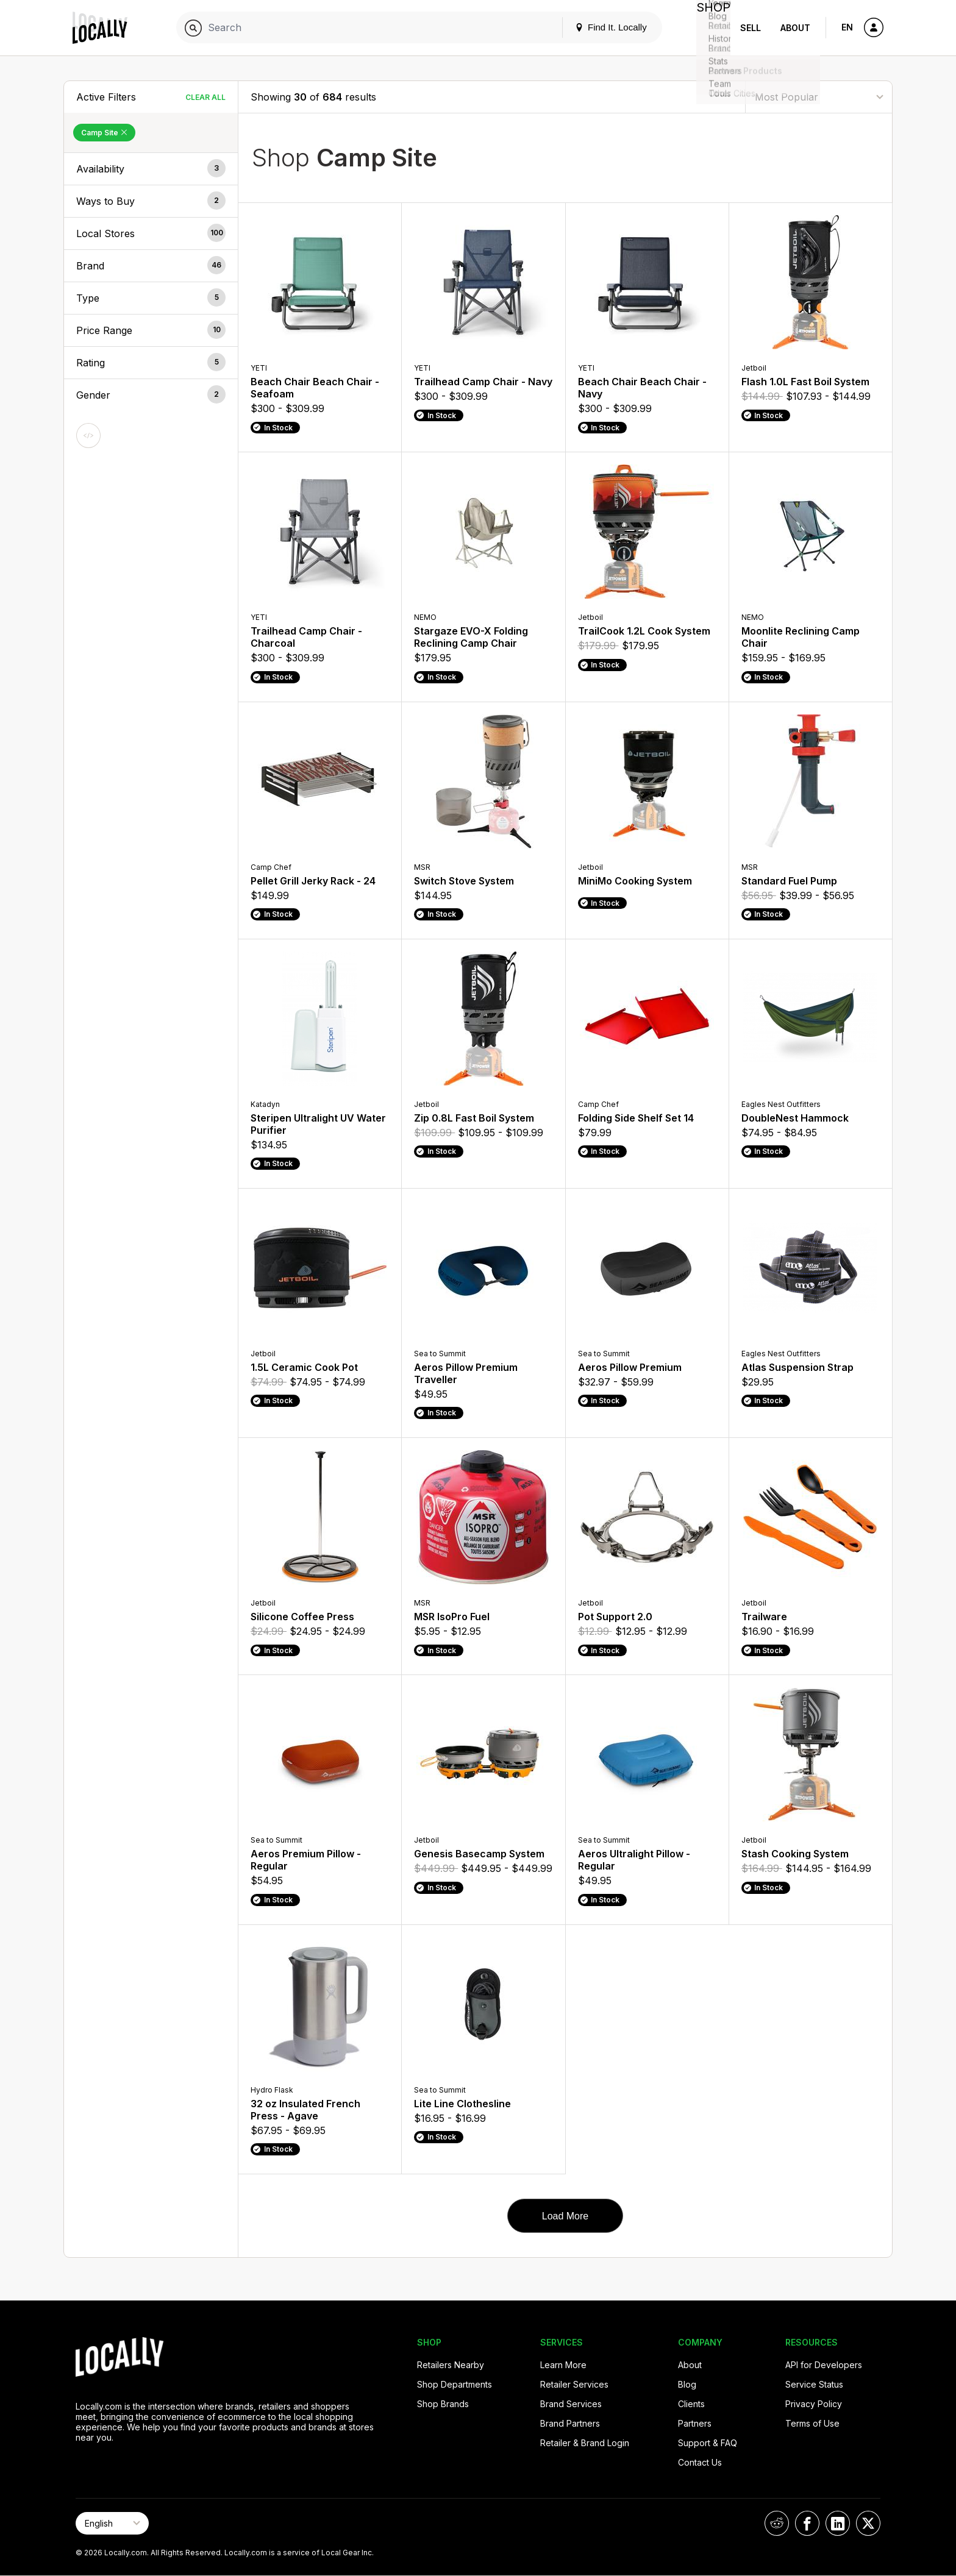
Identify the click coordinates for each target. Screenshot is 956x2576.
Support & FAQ (707, 2443)
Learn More (563, 2365)
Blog (687, 2384)
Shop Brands (443, 2404)
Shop (708, 28)
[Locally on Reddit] (777, 2523)
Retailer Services (574, 2384)
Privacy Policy (813, 2404)
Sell (750, 28)
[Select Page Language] (112, 2523)
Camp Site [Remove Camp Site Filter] (104, 132)
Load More (565, 2216)
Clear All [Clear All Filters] (205, 97)
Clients (691, 2404)
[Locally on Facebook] (807, 2523)
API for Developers (823, 2365)
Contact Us (700, 2462)
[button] (151, 169)
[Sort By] (819, 97)
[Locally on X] (868, 2523)
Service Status (814, 2384)
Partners (695, 2423)
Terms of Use (812, 2423)
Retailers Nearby (450, 2365)
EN (847, 27)
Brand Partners (570, 2423)
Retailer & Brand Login (584, 2443)
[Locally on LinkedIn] (838, 2523)
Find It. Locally (601, 27)
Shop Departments (454, 2384)
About (795, 28)
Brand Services (571, 2404)
